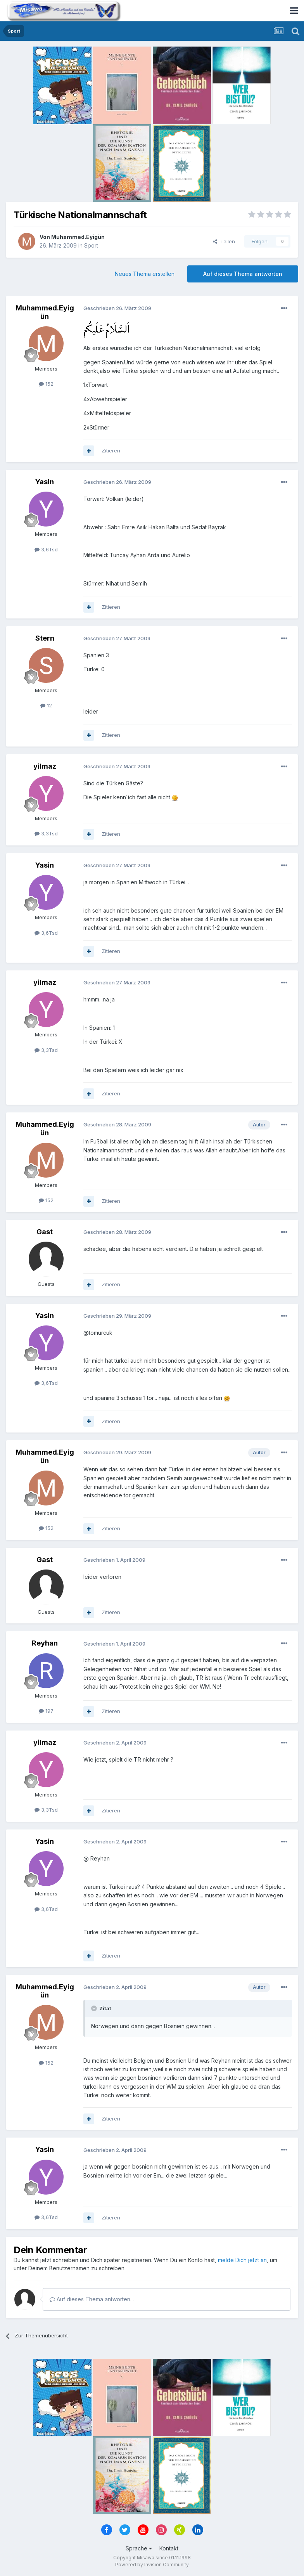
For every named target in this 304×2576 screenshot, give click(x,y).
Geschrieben (117, 308)
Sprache (139, 2548)
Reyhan (45, 1643)
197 (46, 1711)
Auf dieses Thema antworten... (92, 2299)
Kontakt (168, 2548)
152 (46, 384)
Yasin (44, 482)
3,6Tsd (46, 549)
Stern (44, 638)
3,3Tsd (46, 833)
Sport (91, 245)
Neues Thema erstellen (144, 273)
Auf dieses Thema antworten (242, 273)
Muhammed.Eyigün (78, 237)
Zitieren (111, 450)
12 (46, 705)
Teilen (224, 241)
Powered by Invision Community (152, 2564)
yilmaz (44, 766)
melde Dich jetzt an (242, 2260)
